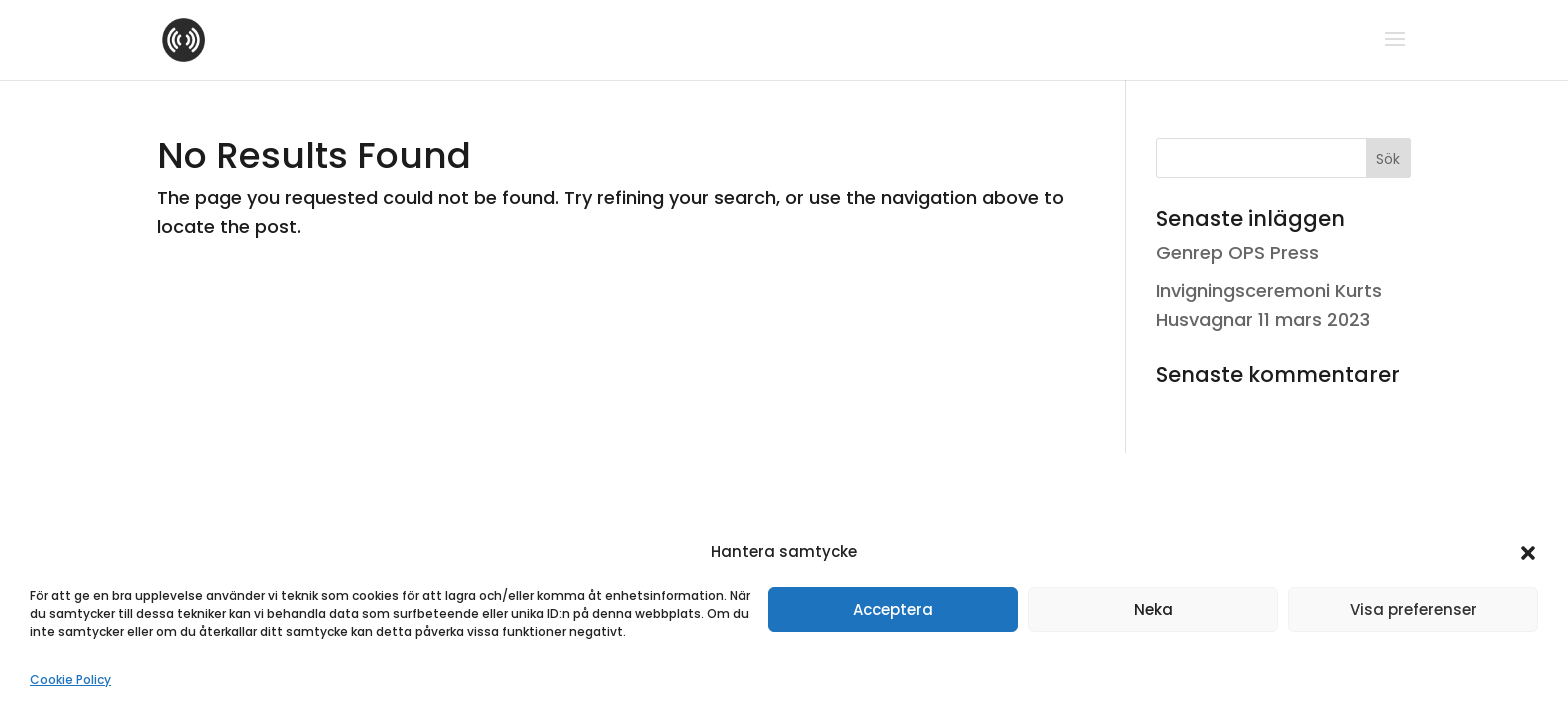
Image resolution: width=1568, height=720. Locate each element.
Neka (1153, 609)
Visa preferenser (1413, 609)
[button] (1528, 553)
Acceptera (893, 609)
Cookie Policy (70, 679)
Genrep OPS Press (1237, 252)
